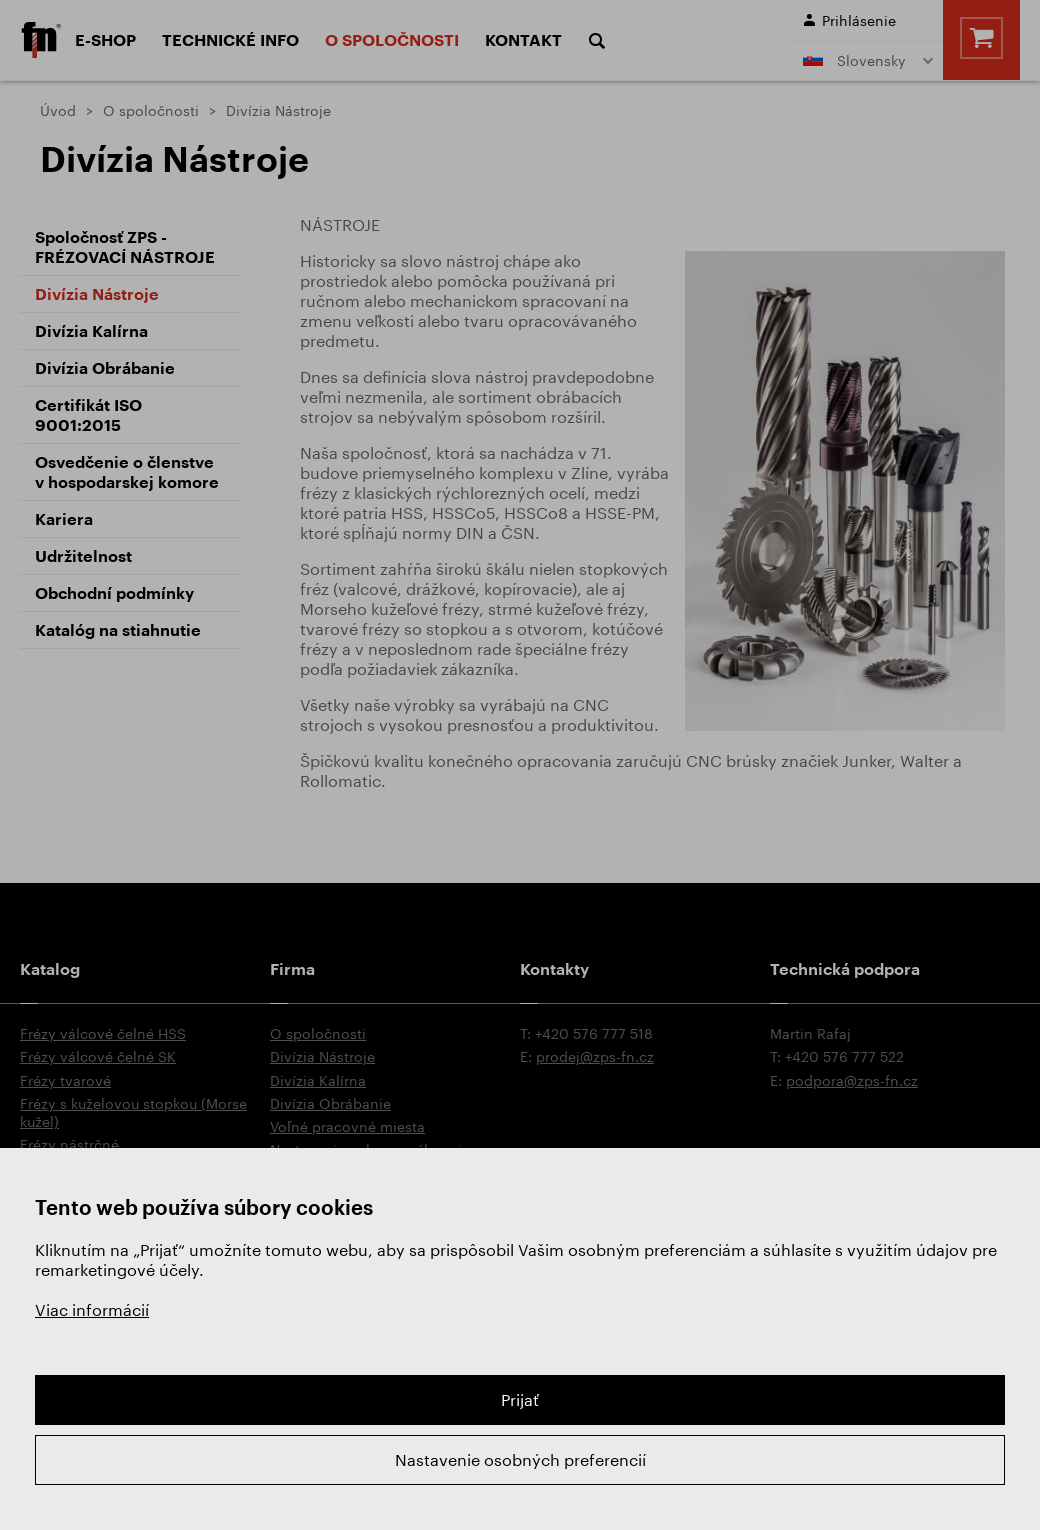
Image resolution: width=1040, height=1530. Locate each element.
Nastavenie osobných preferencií (520, 1459)
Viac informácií (92, 1309)
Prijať (520, 1399)
